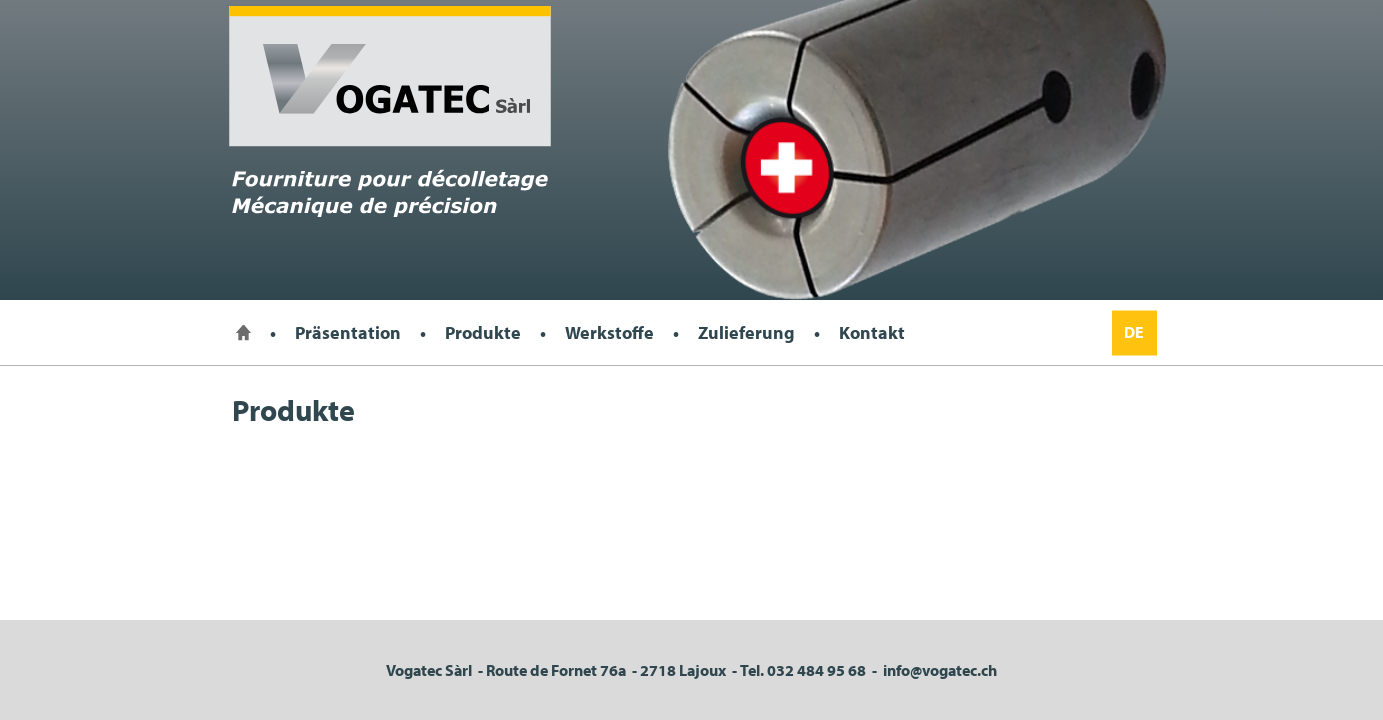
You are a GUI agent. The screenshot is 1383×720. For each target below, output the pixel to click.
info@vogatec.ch (940, 670)
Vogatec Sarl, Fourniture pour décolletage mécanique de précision (390, 111)
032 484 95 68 (816, 670)
